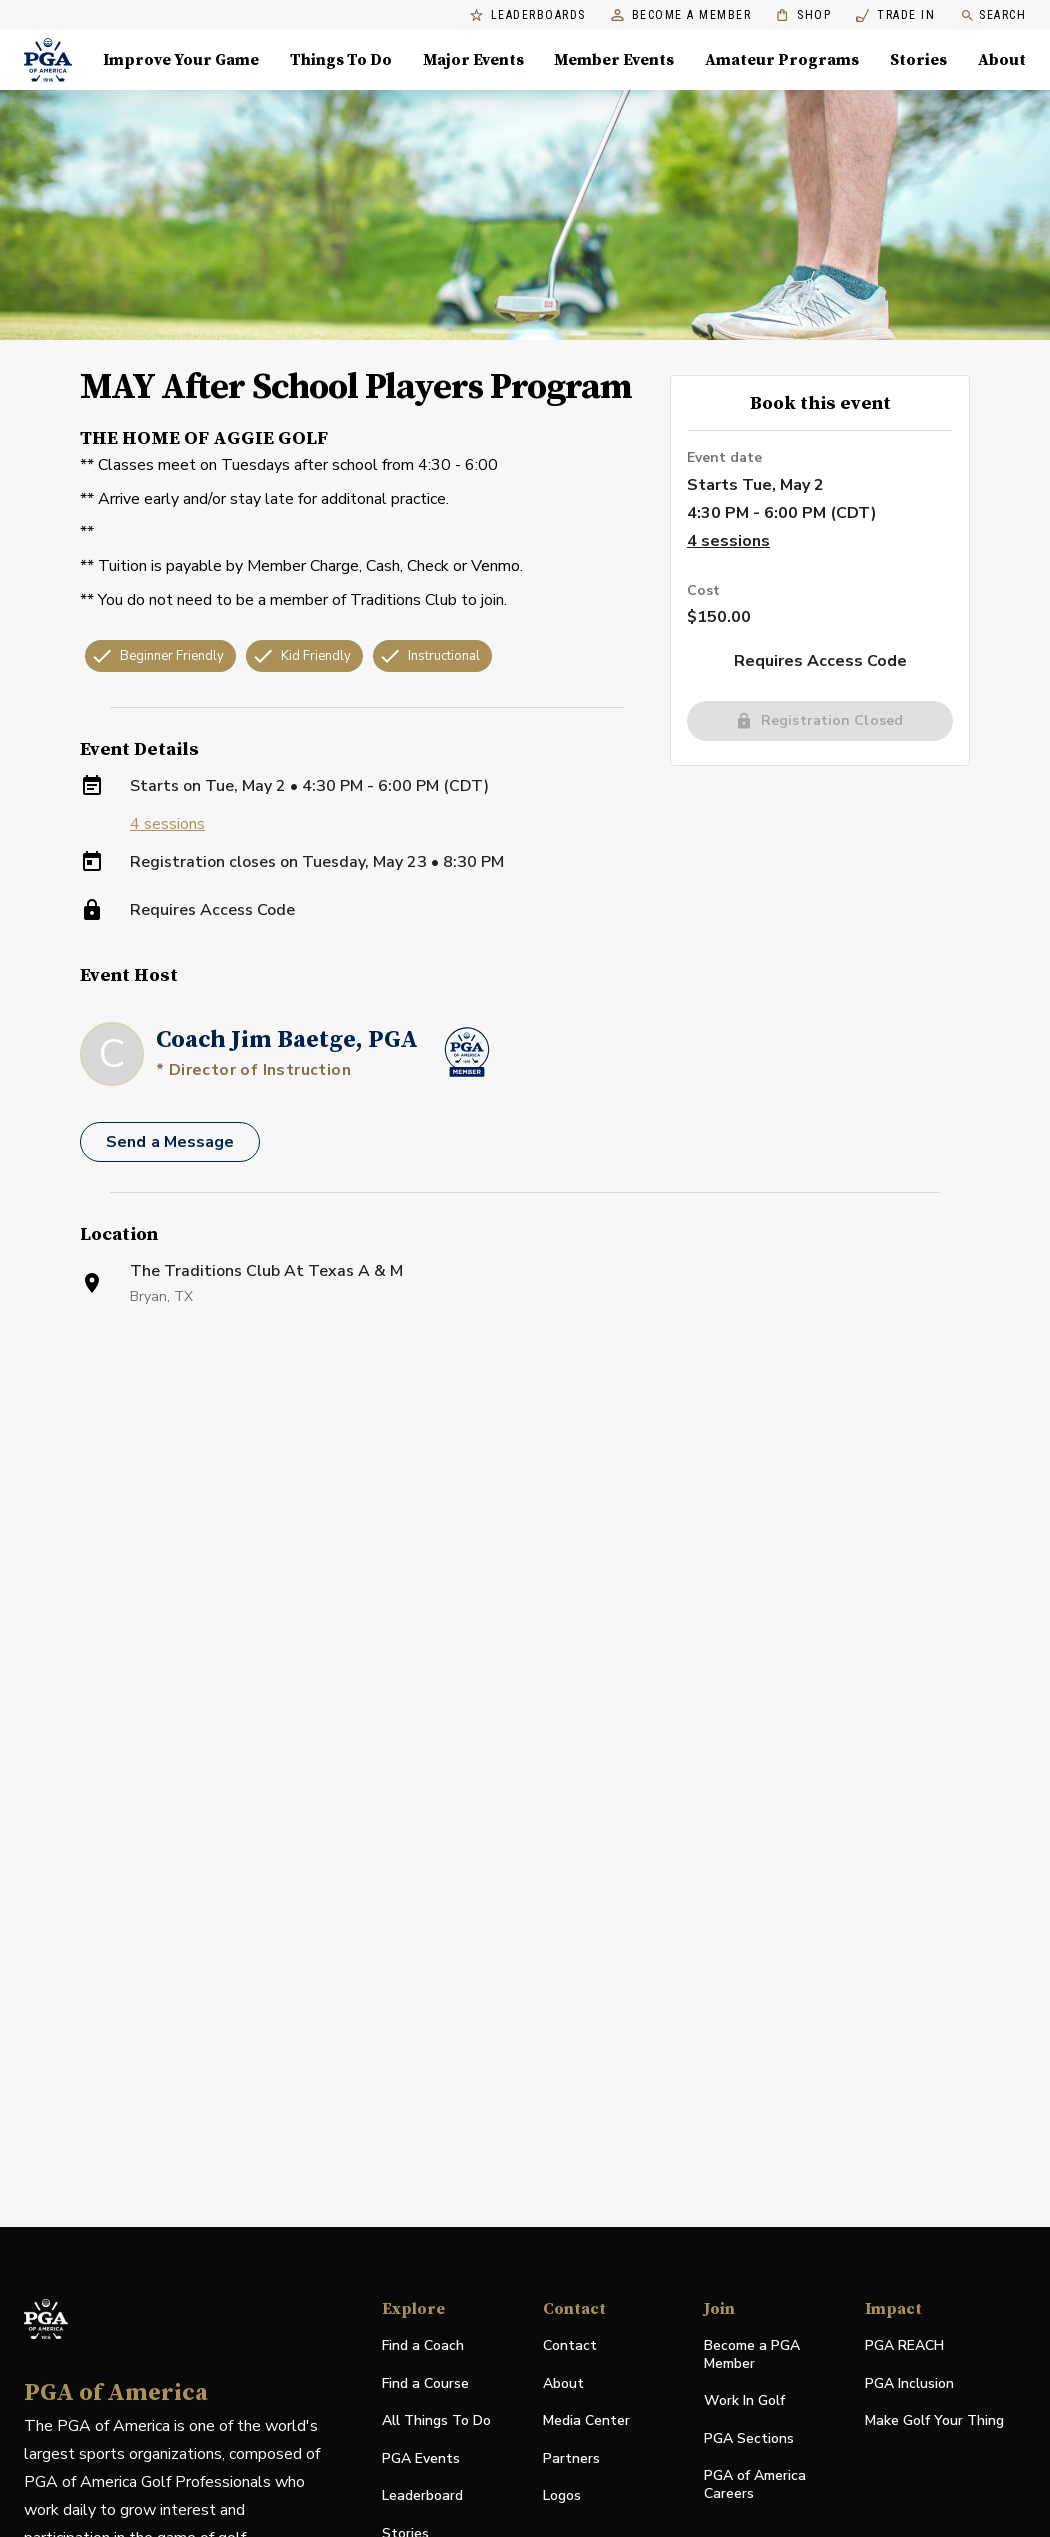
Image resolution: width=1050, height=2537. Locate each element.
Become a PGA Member (752, 2354)
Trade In (895, 15)
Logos (562, 2495)
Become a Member (681, 15)
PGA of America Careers (755, 2485)
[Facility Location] (525, 1561)
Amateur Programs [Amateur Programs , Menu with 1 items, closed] (782, 60)
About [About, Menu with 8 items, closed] (1002, 60)
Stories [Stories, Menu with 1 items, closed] (918, 60)
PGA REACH (904, 2346)
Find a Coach (423, 2345)
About (563, 2383)
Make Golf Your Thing (934, 2421)
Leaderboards (528, 15)
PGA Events (421, 2458)
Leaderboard (422, 2495)
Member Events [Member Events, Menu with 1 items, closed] (614, 60)
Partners (571, 2458)
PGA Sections (749, 2438)
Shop (803, 15)
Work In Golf (744, 2400)
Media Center (586, 2421)
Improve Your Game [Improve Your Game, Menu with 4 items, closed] (181, 60)
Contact (570, 2345)
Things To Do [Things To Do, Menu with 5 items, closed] (341, 60)
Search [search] (993, 15)
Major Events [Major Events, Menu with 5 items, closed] (473, 60)
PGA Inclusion (909, 2383)
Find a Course (425, 2383)
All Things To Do (436, 2420)
